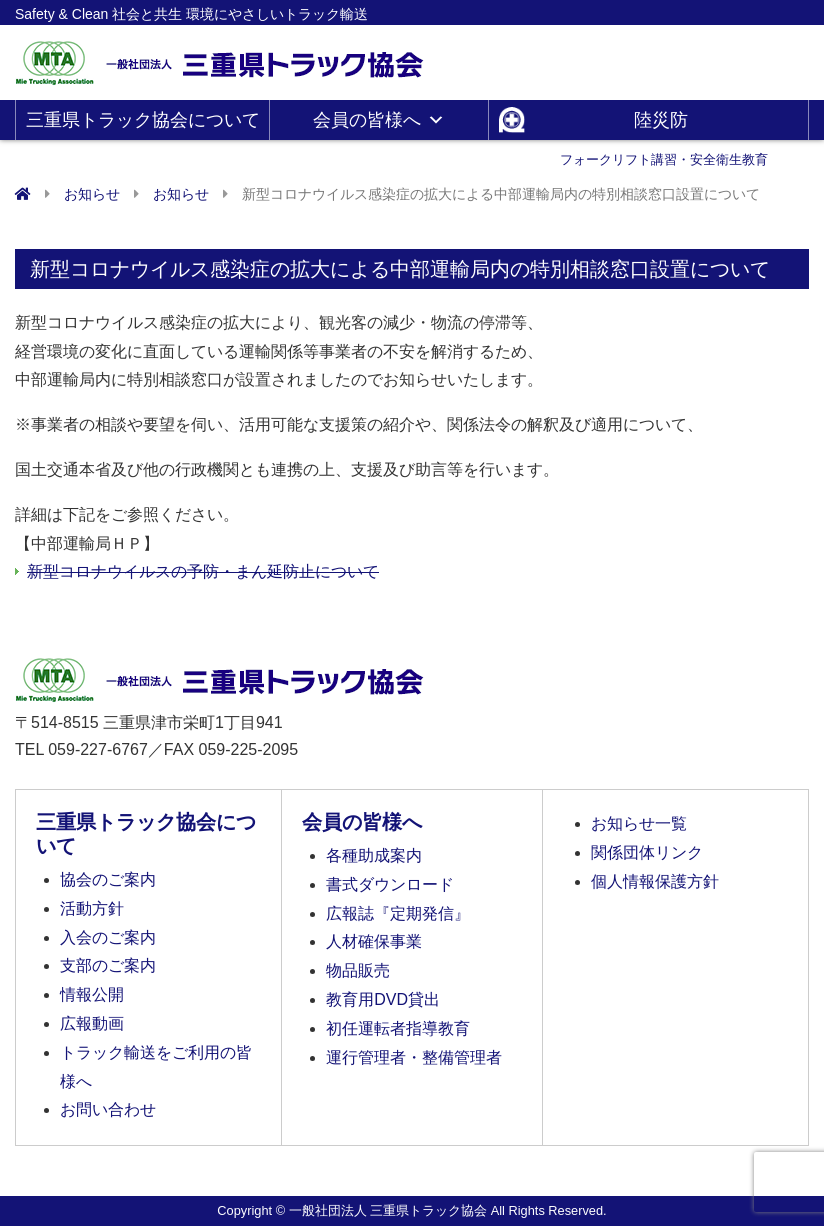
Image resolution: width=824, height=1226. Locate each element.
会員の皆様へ (379, 120)
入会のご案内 (108, 937)
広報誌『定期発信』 (398, 913)
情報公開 (92, 994)
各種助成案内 (374, 855)
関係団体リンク (647, 852)
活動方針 (92, 908)
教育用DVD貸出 (383, 999)
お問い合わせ (108, 1109)
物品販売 (358, 970)
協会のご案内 (108, 879)
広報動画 (92, 1023)
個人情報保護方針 (655, 881)
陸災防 (664, 125)
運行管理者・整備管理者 (414, 1057)
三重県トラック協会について (143, 125)
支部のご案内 (108, 965)
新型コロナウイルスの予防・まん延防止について (203, 571)
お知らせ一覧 (639, 823)
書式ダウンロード (390, 884)
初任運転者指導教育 (398, 1028)
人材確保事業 (374, 941)
